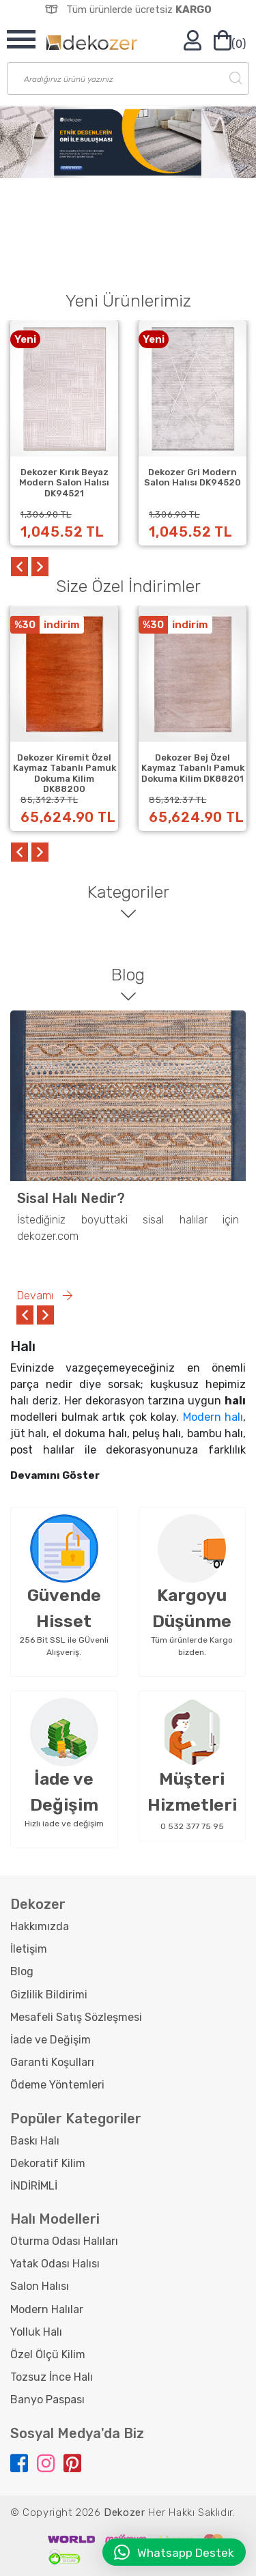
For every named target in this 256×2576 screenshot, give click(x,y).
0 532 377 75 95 (192, 1826)
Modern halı (213, 1417)
